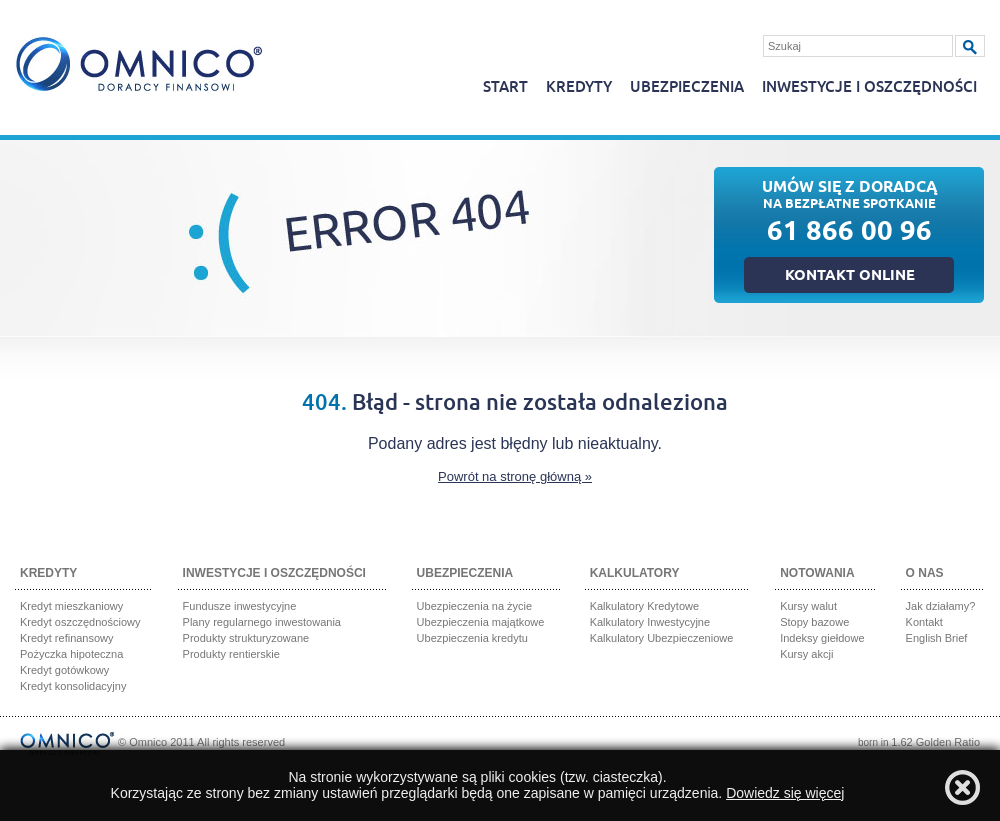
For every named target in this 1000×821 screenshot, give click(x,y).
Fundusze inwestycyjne (240, 606)
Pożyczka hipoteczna (71, 654)
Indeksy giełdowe (822, 638)
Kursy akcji (806, 654)
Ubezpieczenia (687, 87)
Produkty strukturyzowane (246, 638)
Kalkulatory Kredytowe (644, 606)
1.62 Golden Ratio (935, 742)
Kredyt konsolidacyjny (73, 686)
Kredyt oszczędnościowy (80, 622)
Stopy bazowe (814, 622)
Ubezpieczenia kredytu (472, 638)
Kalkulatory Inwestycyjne (650, 622)
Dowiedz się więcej (785, 793)
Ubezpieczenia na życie (475, 606)
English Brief (937, 638)
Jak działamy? (941, 606)
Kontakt (924, 622)
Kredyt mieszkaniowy (71, 606)
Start (505, 87)
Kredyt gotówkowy (64, 670)
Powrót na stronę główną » (515, 476)
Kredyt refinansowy (67, 638)
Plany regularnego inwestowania (262, 622)
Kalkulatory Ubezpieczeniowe (662, 638)
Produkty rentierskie (231, 654)
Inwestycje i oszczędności (869, 87)
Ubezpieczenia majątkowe (481, 622)
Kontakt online (850, 277)
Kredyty (579, 87)
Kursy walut (808, 606)
